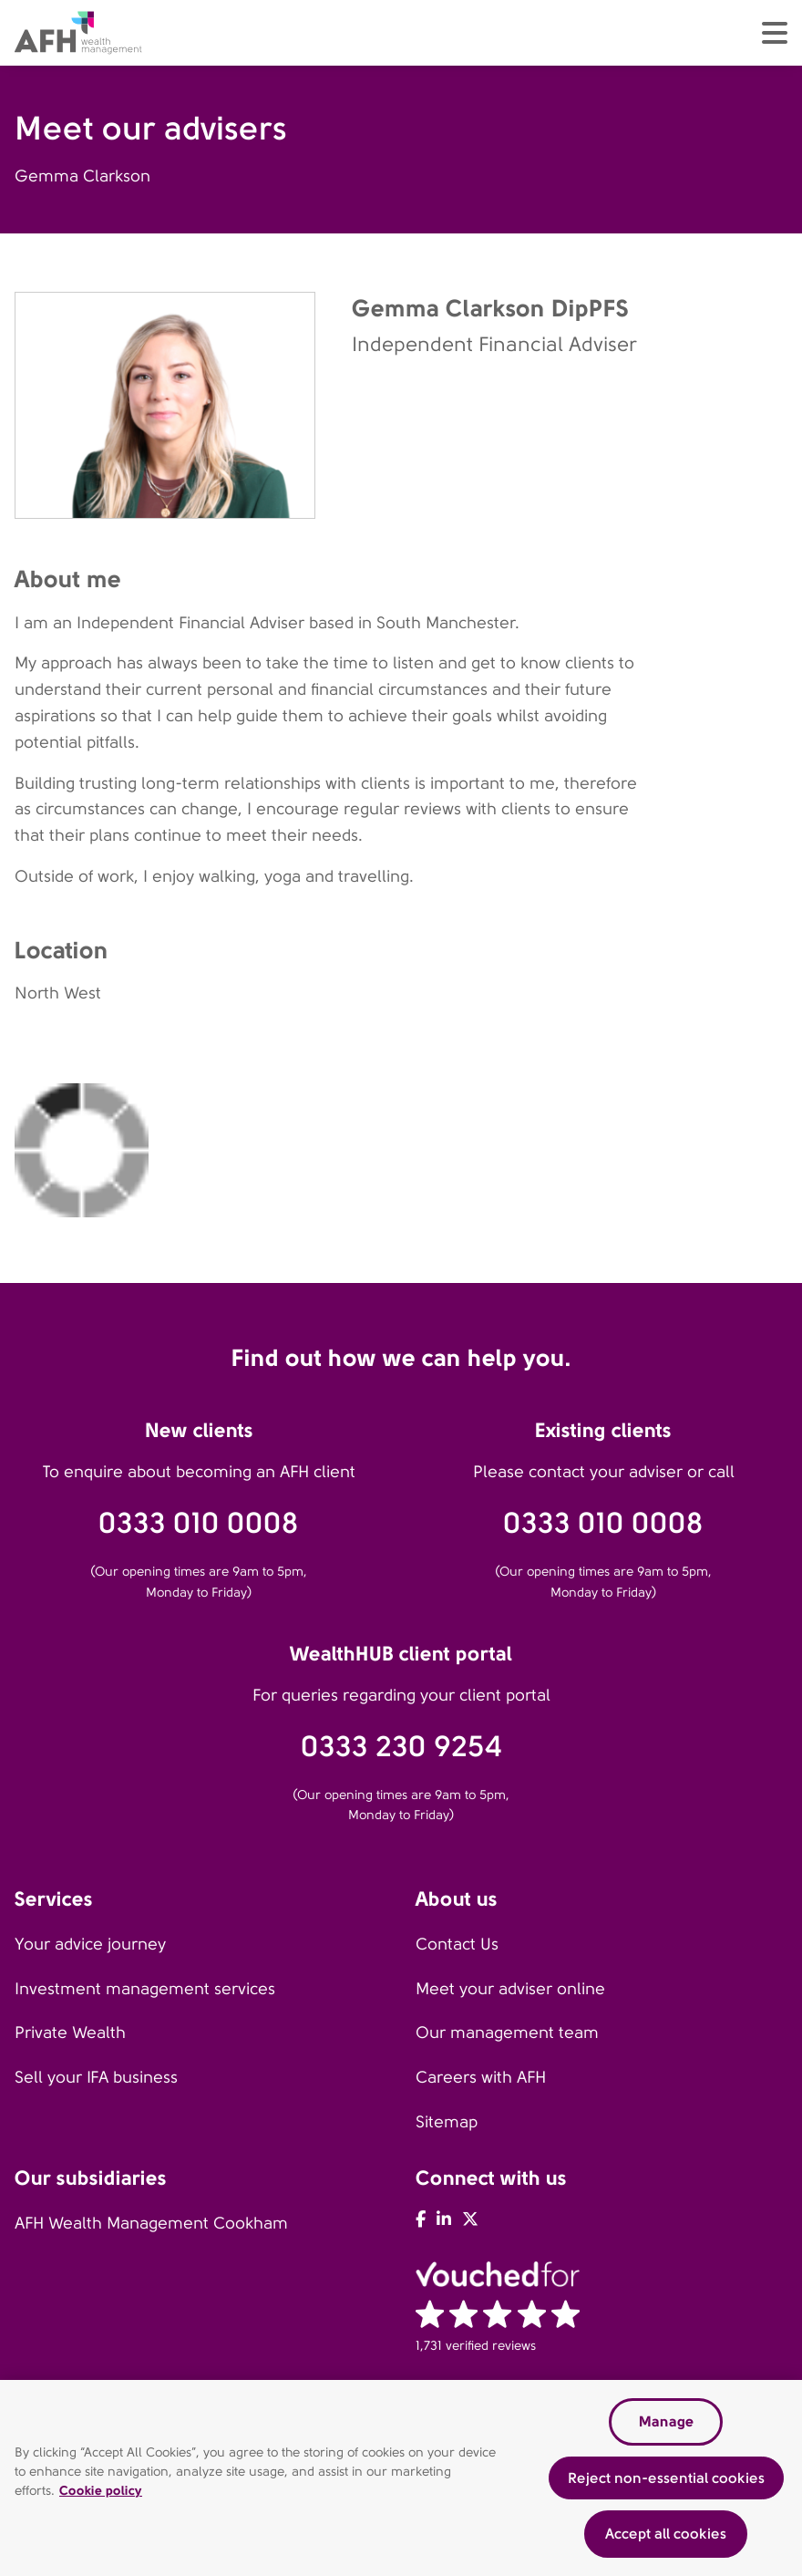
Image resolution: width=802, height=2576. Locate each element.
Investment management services (145, 1989)
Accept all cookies (665, 2533)
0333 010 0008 (198, 1523)
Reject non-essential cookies (666, 2478)
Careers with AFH (481, 2077)
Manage (666, 2421)
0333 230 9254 (401, 1747)
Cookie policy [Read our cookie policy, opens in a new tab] (100, 2490)
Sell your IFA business (96, 2077)
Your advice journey (90, 1944)
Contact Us (457, 1944)
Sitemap (447, 2122)
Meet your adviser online (510, 1989)
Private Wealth (70, 2032)
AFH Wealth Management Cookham (151, 2223)
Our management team (507, 2032)
